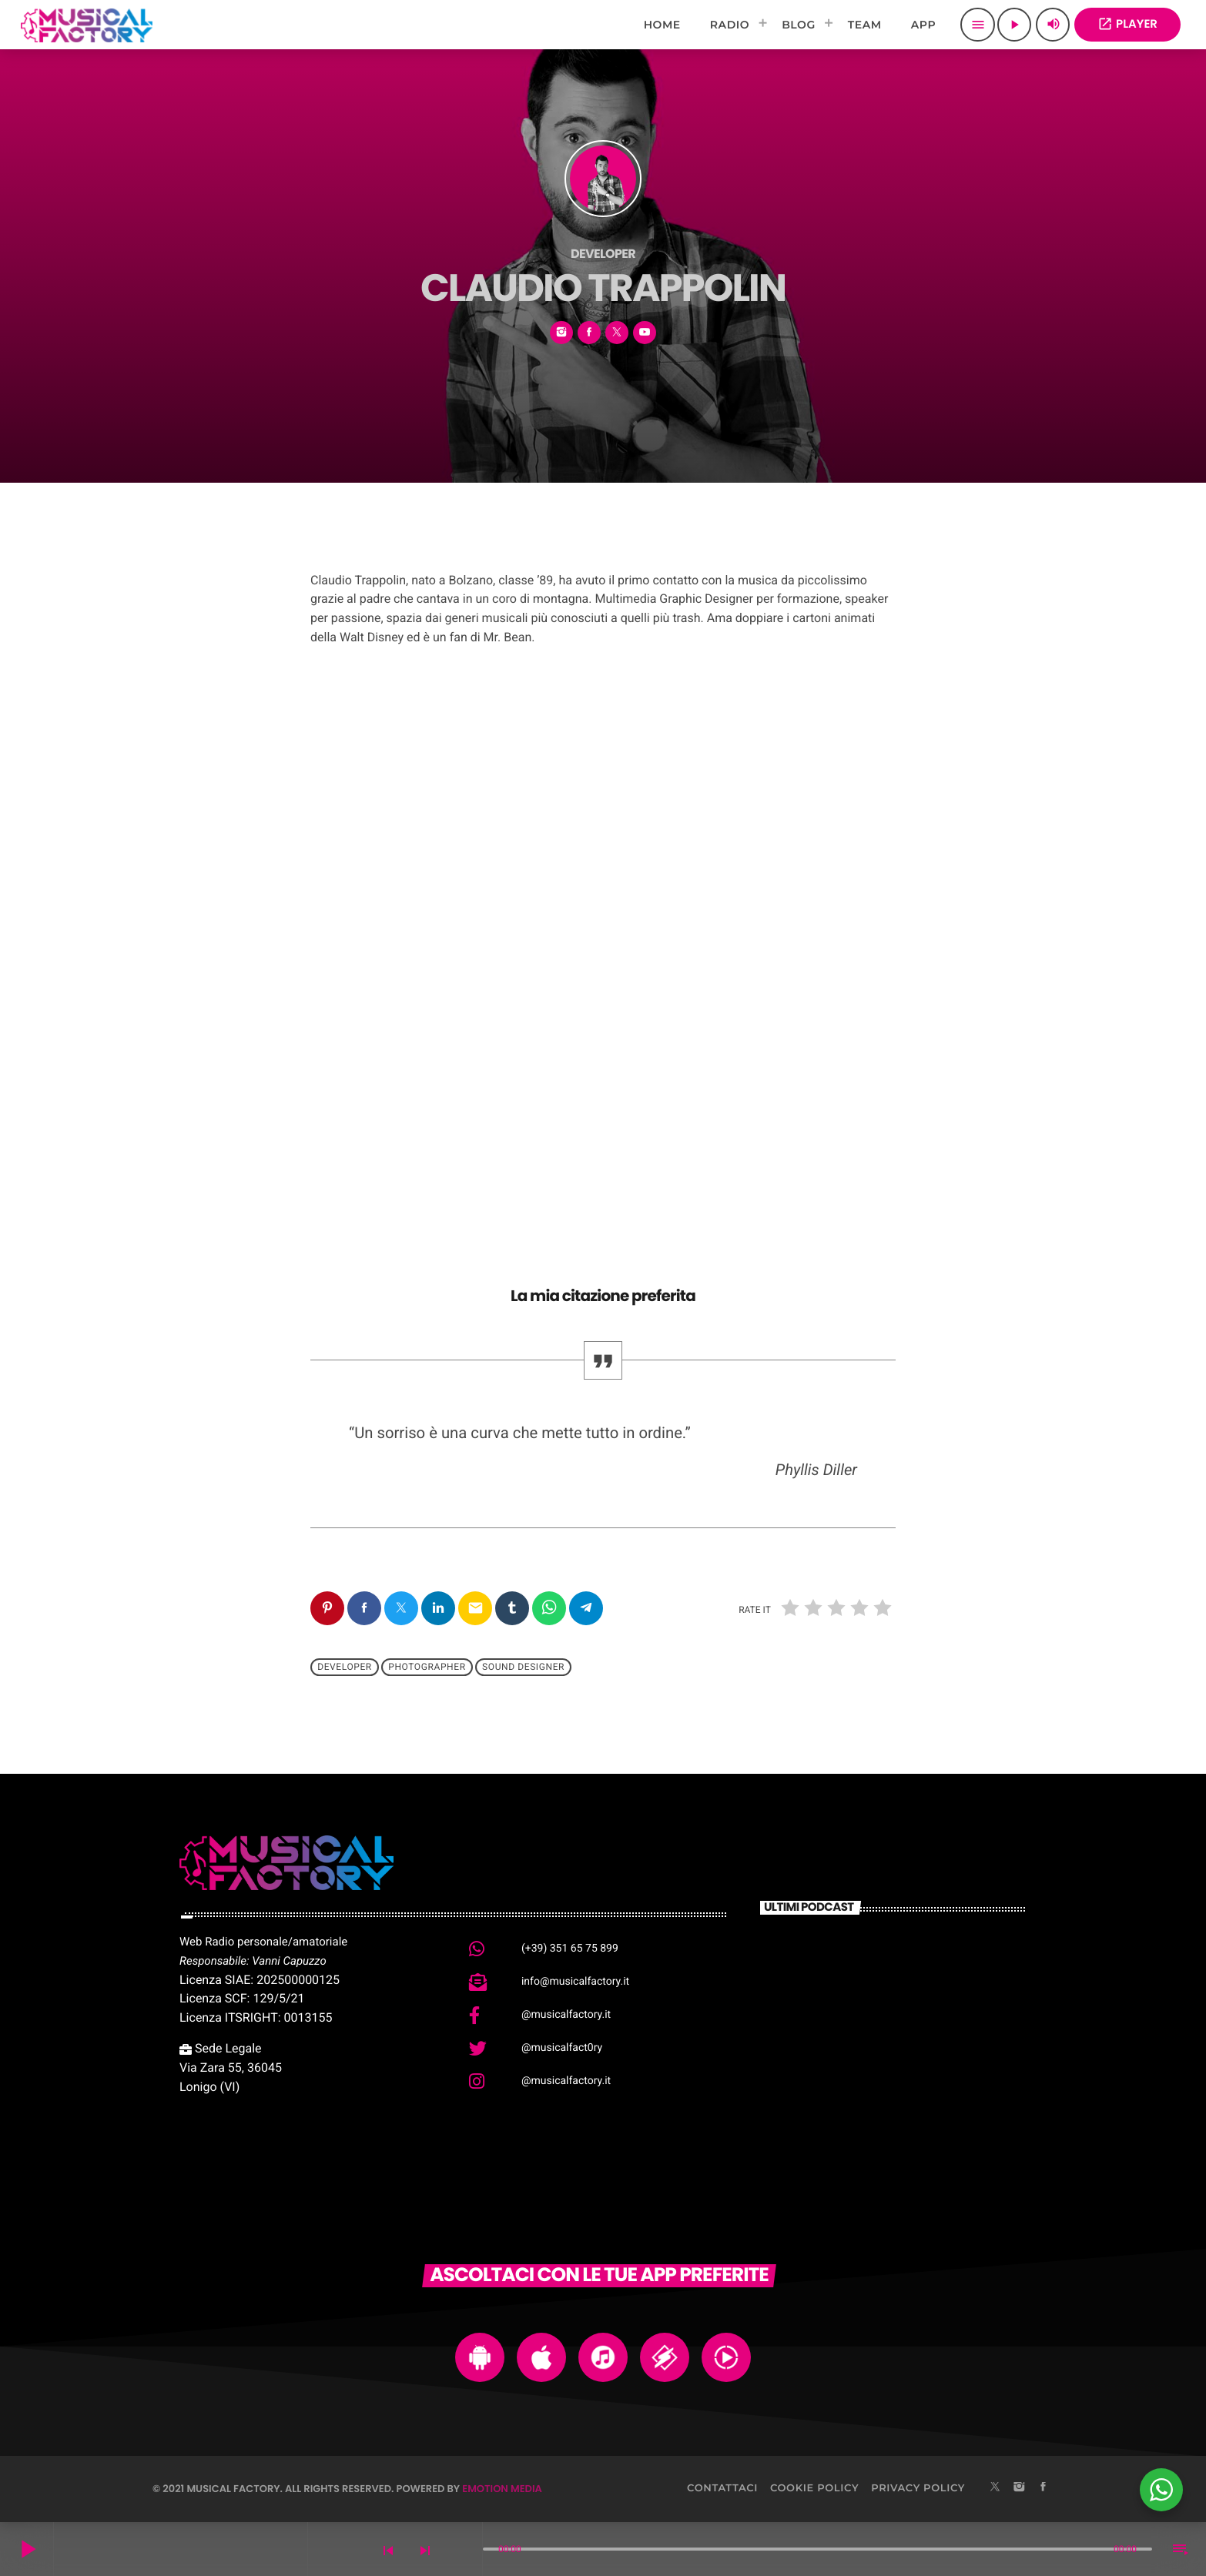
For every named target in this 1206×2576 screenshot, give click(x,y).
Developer (344, 1667)
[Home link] (86, 25)
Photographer (426, 1667)
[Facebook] (1043, 2488)
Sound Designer (523, 1667)
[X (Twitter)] (995, 2488)
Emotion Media (502, 2488)
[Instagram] (1019, 2488)
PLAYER (1127, 24)
